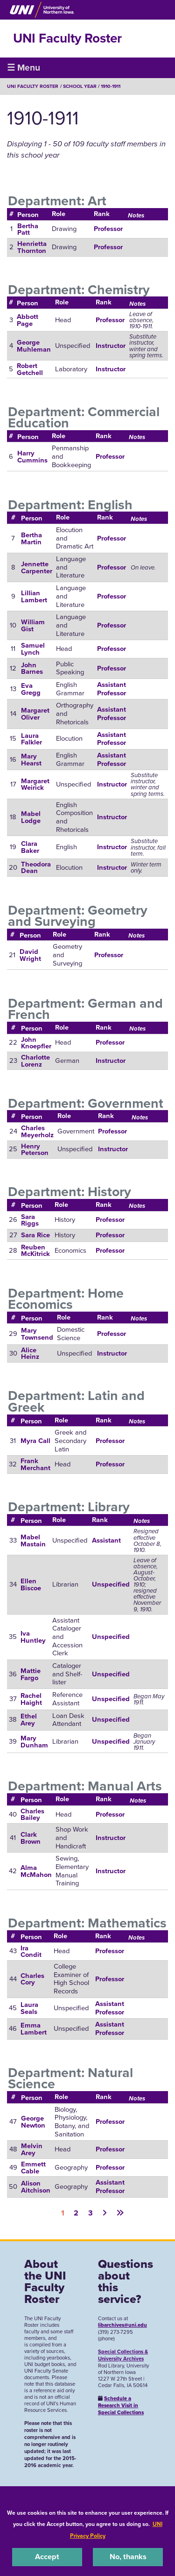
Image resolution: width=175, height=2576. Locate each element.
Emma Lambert (34, 2028)
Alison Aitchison (35, 2186)
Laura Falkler (31, 739)
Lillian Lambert (34, 596)
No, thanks (128, 2557)
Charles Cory (32, 1979)
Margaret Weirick (35, 784)
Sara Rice (35, 1235)
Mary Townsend (37, 1334)
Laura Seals (29, 2008)
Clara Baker (30, 847)
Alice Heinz (30, 1353)
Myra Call (35, 1440)
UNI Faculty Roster (67, 38)
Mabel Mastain (33, 1540)
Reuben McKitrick (35, 1250)
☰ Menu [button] (23, 67)
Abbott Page (27, 320)
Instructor (111, 345)
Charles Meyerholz (37, 1131)
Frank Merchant (35, 1464)
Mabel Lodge (31, 817)
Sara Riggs (30, 1220)
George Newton (33, 2121)
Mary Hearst (31, 759)
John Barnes (32, 668)
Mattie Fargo (31, 1674)
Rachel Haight (31, 1699)
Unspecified (111, 1584)
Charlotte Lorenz (35, 1060)
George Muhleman (34, 346)
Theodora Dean (36, 867)
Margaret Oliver (35, 714)
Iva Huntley (33, 1637)
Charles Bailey (32, 1814)
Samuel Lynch (33, 649)
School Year (80, 86)
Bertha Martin (31, 538)
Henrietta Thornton (32, 247)
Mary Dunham (34, 1741)
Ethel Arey (29, 1719)
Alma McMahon (36, 1871)
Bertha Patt (27, 229)
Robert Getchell (30, 369)
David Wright (30, 955)
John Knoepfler (36, 1043)
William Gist (33, 625)
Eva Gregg (31, 689)
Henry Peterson (35, 1149)
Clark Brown (31, 1838)
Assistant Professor (111, 688)
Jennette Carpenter (36, 567)
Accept (47, 2557)
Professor (108, 228)
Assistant (106, 1540)
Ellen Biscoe (31, 1584)
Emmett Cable (33, 2167)
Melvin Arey (31, 2149)
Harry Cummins (32, 456)
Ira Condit (31, 1951)
